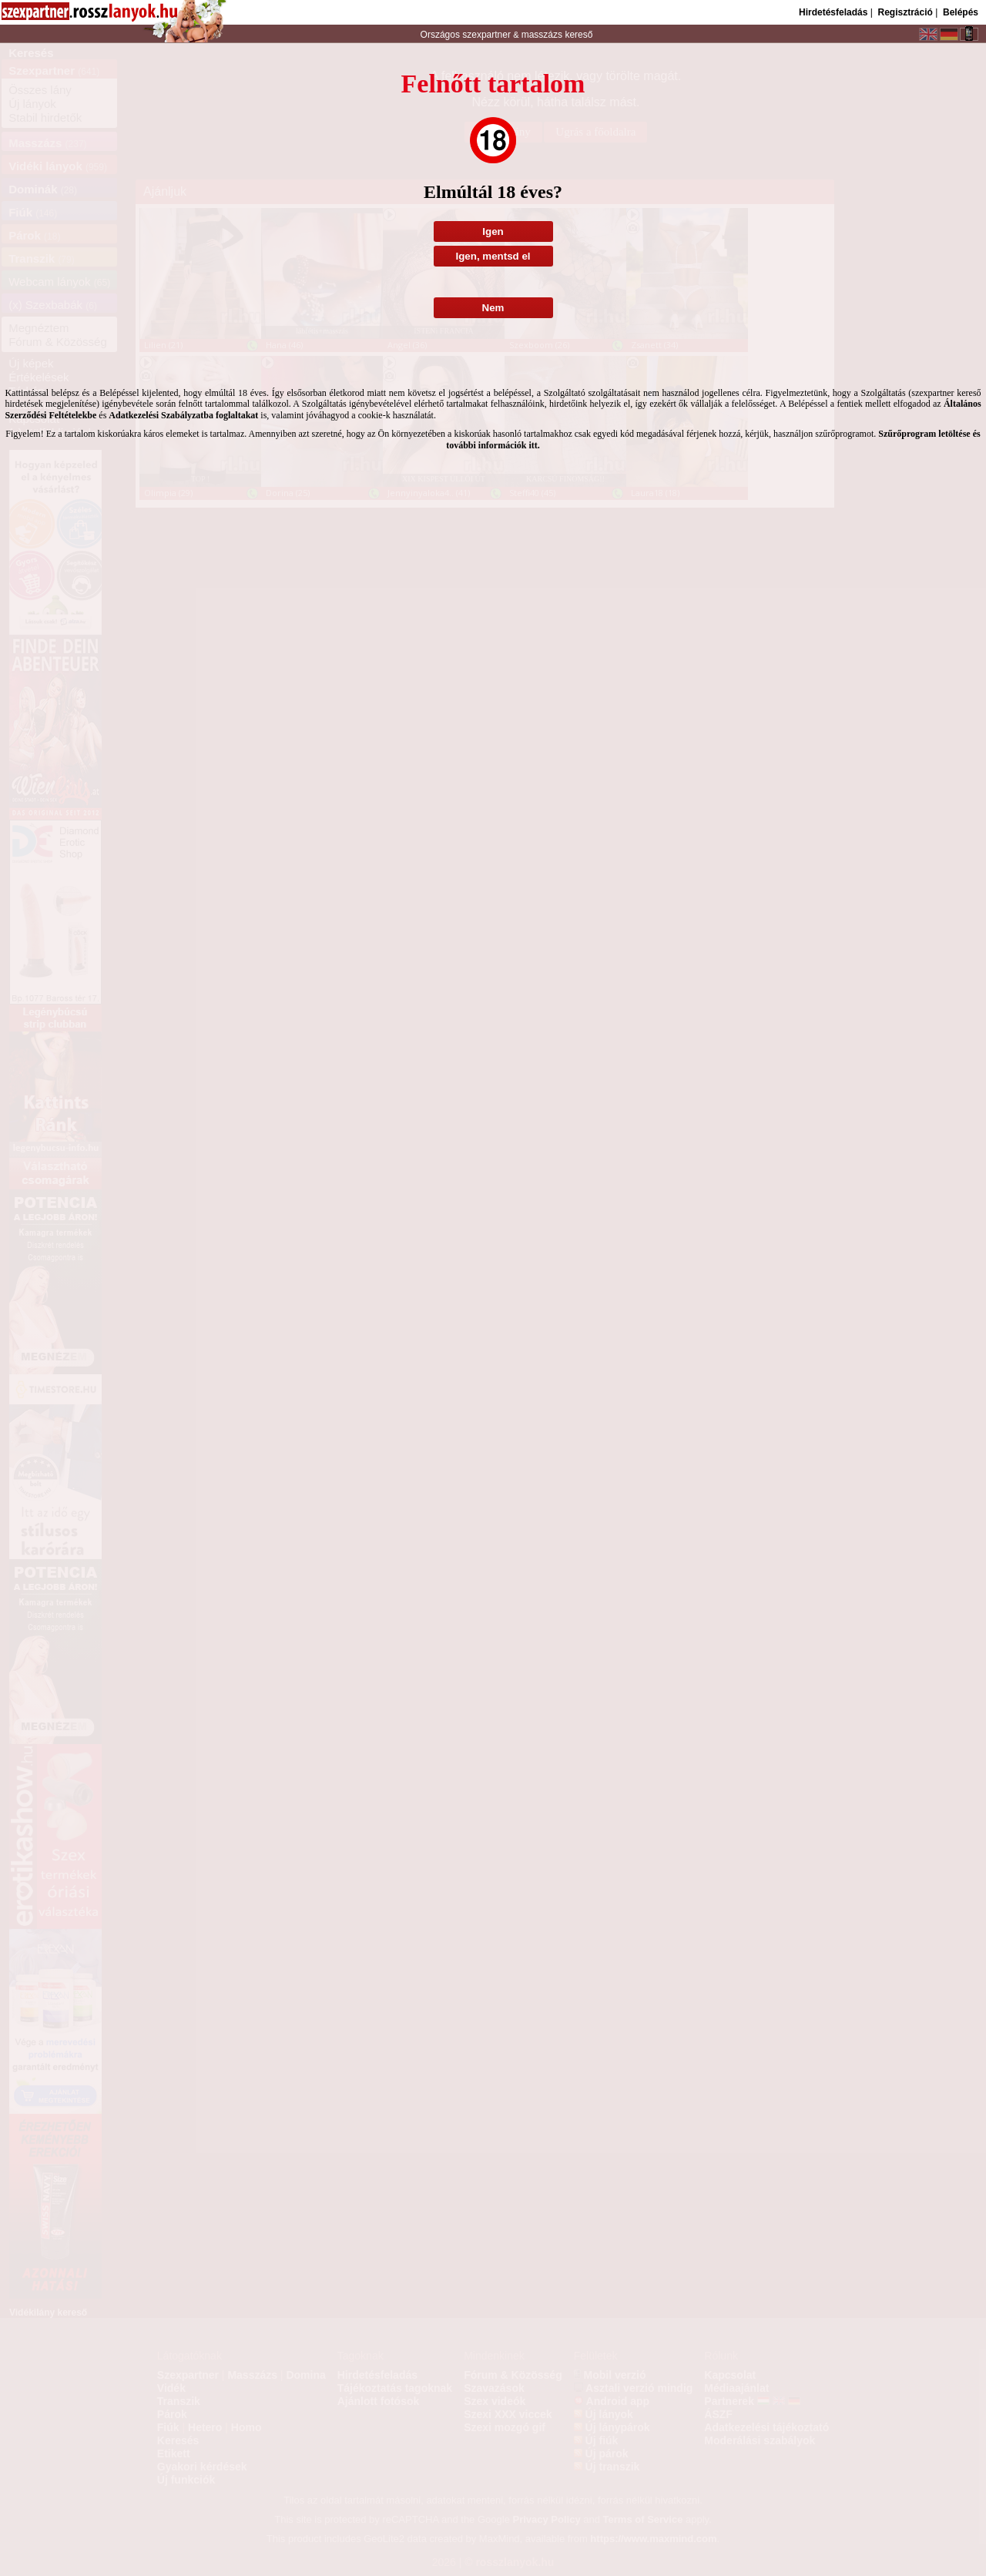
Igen (492, 231)
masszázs (543, 34)
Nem (493, 308)
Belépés (960, 12)
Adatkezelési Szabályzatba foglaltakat (183, 415)
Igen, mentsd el (492, 256)
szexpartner (486, 34)
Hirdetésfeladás (833, 12)
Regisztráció (904, 12)
